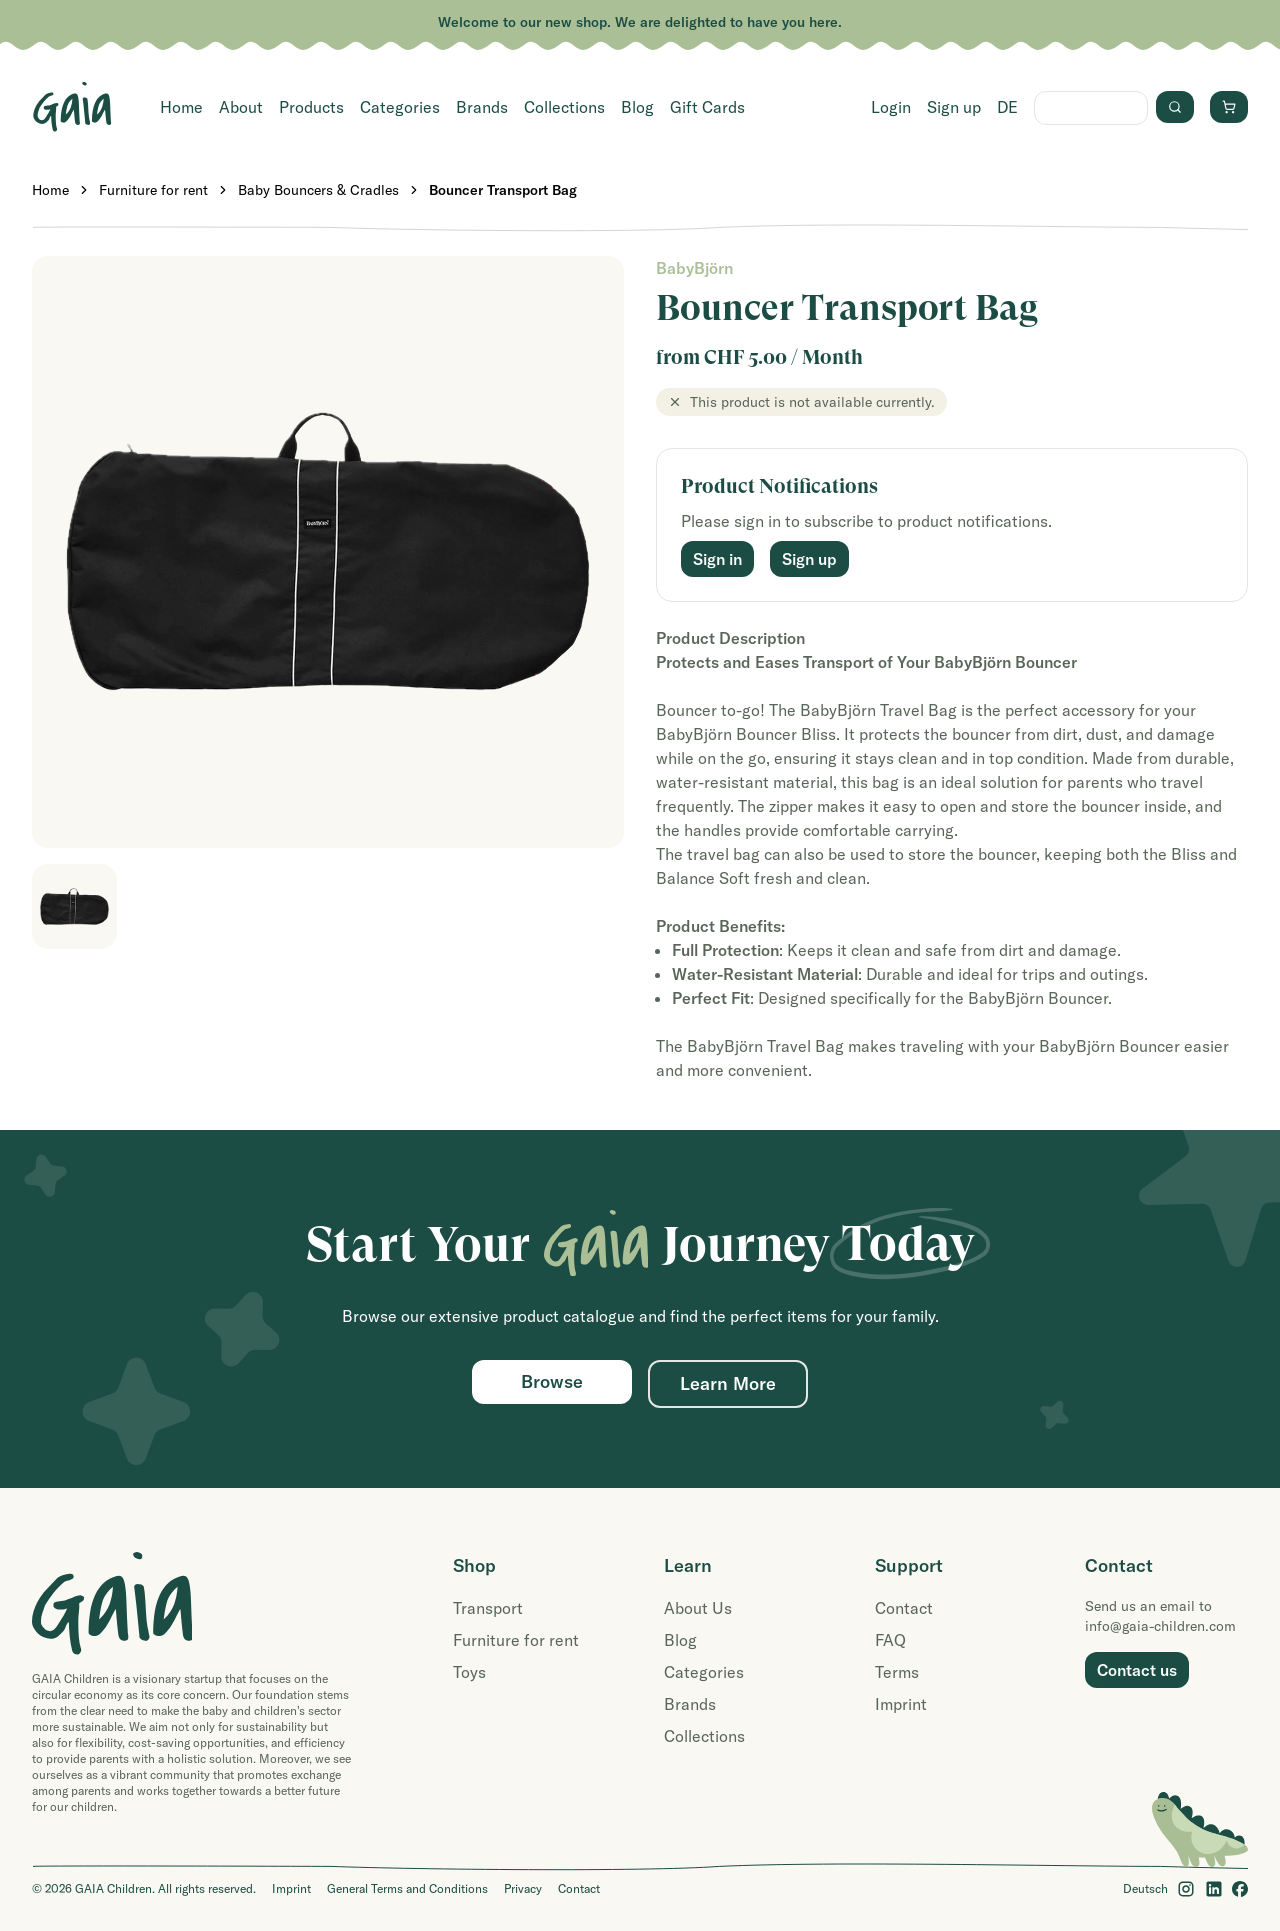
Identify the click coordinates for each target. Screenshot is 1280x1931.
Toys (469, 1672)
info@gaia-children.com (1160, 1626)
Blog (637, 107)
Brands (482, 107)
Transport (488, 1608)
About (241, 107)
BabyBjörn (694, 268)
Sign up (954, 107)
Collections (564, 107)
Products (311, 107)
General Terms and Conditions (407, 1888)
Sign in (717, 559)
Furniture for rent (153, 190)
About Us (698, 1608)
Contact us (1137, 1670)
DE (1007, 107)
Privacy (523, 1888)
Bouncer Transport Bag (503, 190)
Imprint (901, 1704)
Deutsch (1145, 1888)
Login (891, 107)
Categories (400, 107)
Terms (897, 1672)
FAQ (890, 1640)
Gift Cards (707, 107)
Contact (904, 1608)
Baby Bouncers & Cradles (318, 190)
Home (181, 107)
